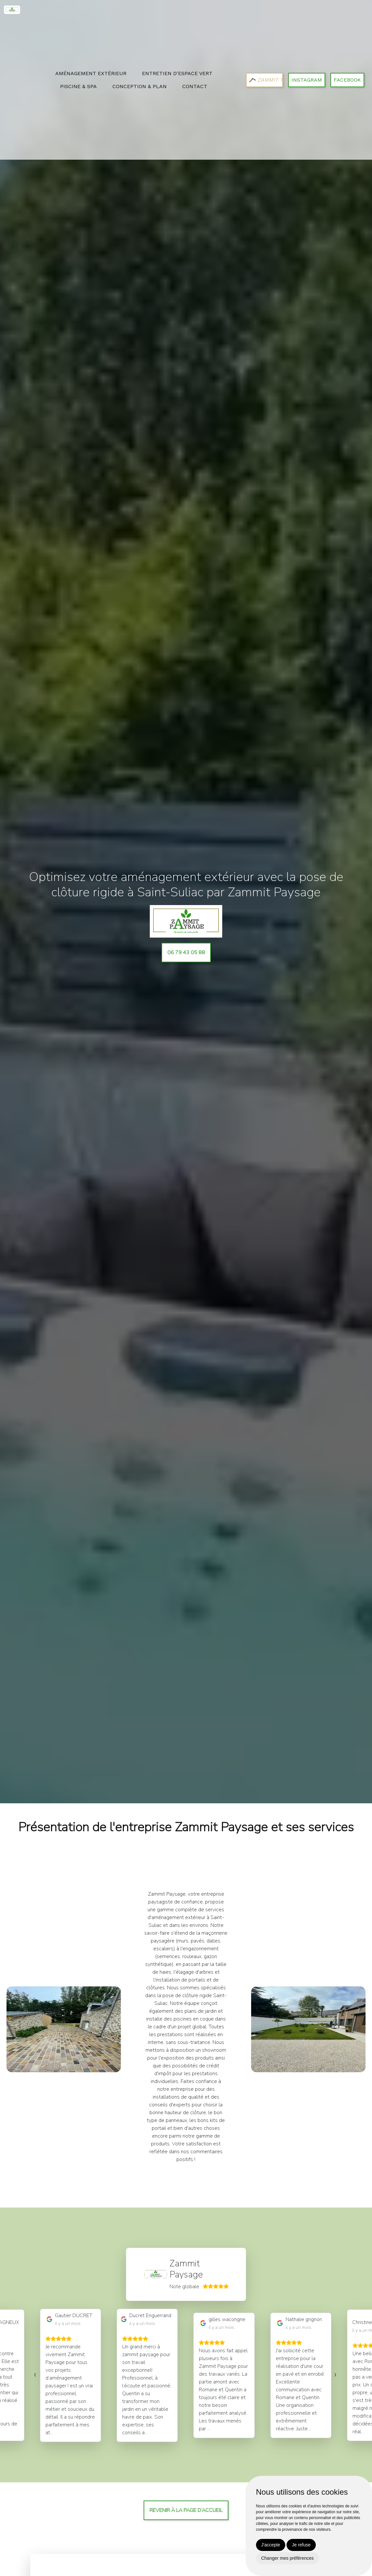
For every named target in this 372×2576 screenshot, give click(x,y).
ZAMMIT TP (266, 80)
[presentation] (34, 2374)
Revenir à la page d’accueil (186, 2510)
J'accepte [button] (270, 2544)
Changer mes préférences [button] (287, 2558)
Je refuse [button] (301, 2544)
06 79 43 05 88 (186, 952)
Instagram (306, 80)
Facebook (347, 80)
